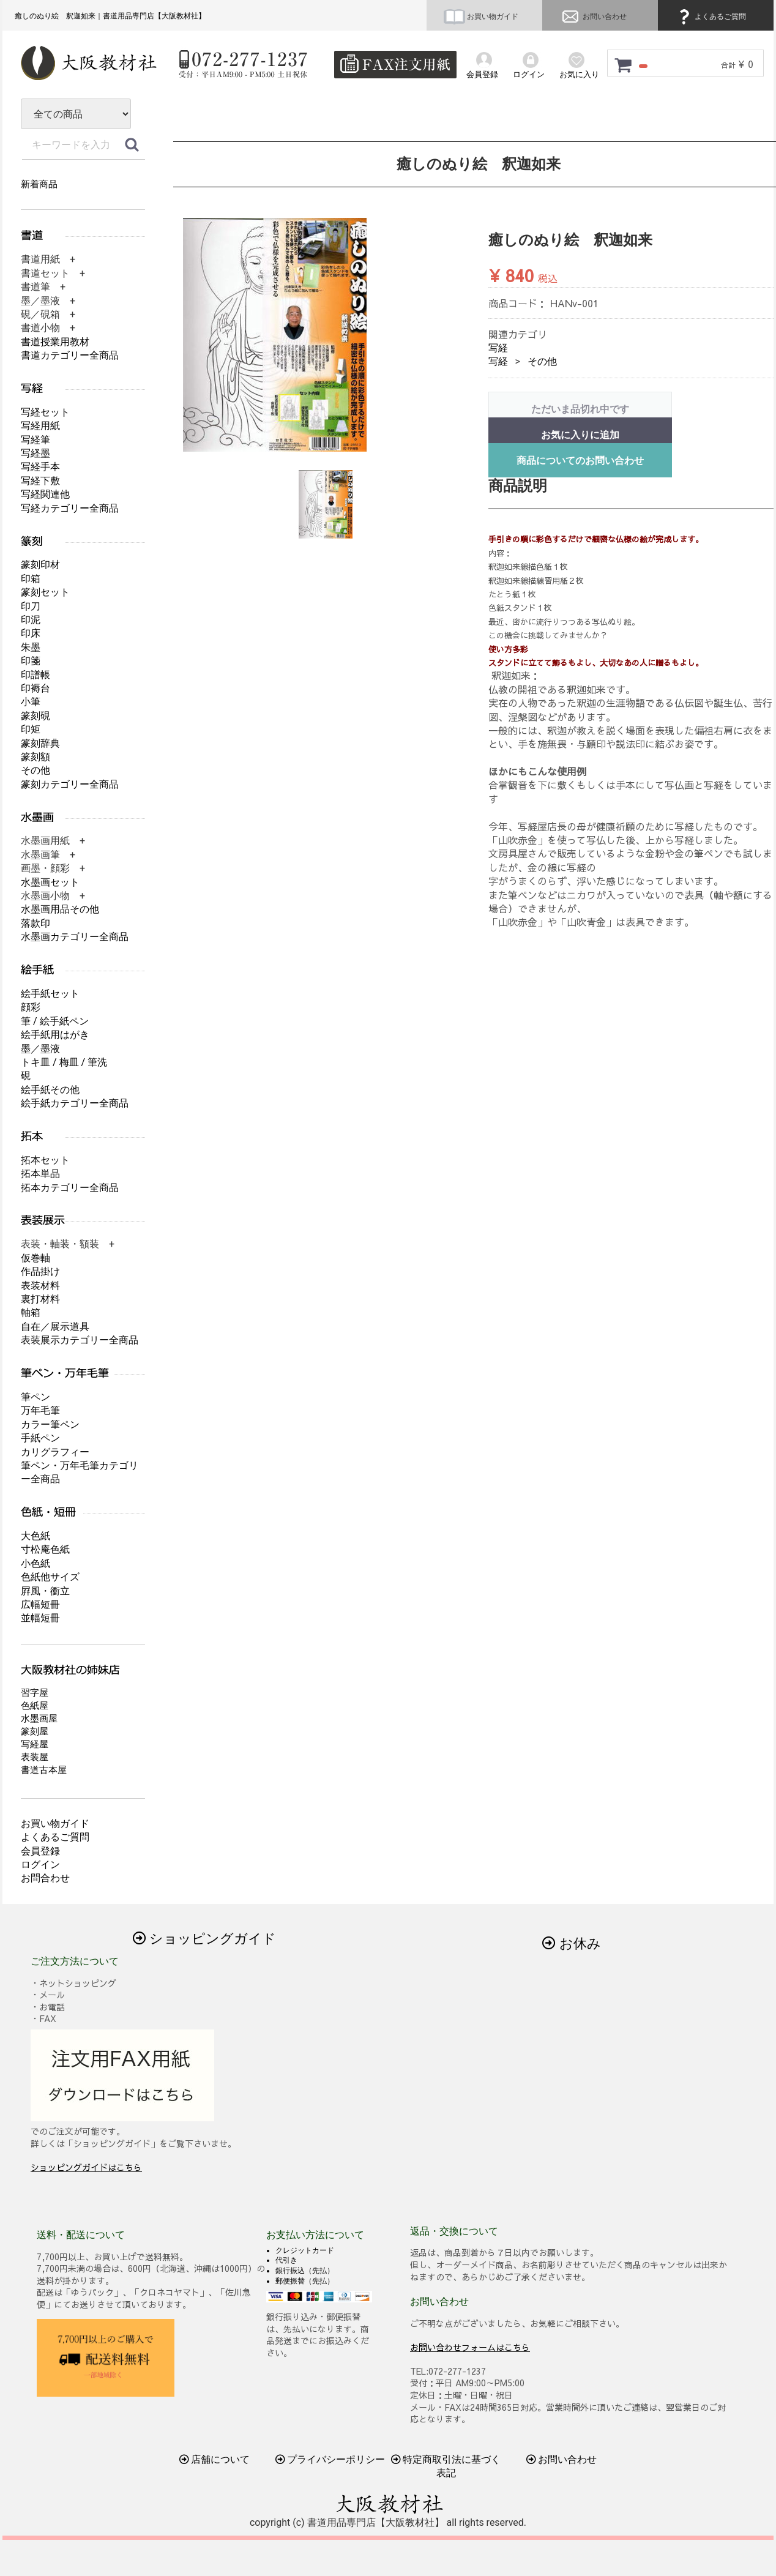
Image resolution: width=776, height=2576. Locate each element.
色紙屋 (34, 1705)
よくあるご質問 (710, 16)
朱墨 (30, 647)
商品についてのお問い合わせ (580, 460)
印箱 (30, 578)
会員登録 (40, 1851)
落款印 (35, 923)
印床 (30, 633)
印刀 (30, 606)
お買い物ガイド (481, 16)
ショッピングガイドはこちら (86, 2167)
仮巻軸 (35, 1258)
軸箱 (30, 1312)
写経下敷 (40, 481)
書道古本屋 (44, 1769)
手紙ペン (40, 1438)
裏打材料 (40, 1299)
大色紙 (35, 1536)
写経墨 (35, 453)
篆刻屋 (34, 1731)
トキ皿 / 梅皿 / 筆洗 (64, 1062)
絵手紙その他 (50, 1090)
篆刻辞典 (40, 743)
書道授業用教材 (55, 342)
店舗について (214, 2459)
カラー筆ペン (50, 1424)
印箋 (30, 660)
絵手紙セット (50, 993)
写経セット (45, 412)
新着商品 (39, 184)
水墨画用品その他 (60, 909)
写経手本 (40, 466)
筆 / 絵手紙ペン (55, 1021)
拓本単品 (40, 1173)
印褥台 (35, 688)
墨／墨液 (40, 1049)
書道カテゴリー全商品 (70, 355)
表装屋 (34, 1757)
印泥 (30, 619)
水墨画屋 (39, 1718)
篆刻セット (45, 592)
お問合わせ (45, 1878)
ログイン (40, 1864)
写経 (498, 348)
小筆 (30, 701)
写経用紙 (40, 425)
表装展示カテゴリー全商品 (79, 1340)
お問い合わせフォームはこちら (470, 2346)
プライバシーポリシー (330, 2459)
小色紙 (35, 1563)
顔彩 (30, 1007)
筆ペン (35, 1397)
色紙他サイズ (50, 1577)
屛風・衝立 (45, 1591)
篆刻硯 (35, 716)
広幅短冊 (40, 1604)
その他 (542, 361)
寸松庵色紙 (45, 1549)
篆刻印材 (40, 564)
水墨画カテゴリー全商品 (75, 937)
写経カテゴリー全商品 (70, 508)
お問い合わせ (593, 16)
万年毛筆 (40, 1410)
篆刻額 (35, 757)
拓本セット (45, 1160)
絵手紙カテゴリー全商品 (75, 1103)
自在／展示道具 (55, 1326)
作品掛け (40, 1271)
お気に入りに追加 (580, 435)
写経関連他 (45, 494)
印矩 (30, 729)
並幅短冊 (40, 1618)
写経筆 (35, 440)
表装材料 (40, 1285)
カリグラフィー (55, 1452)
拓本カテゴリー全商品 (70, 1187)
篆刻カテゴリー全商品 (70, 784)
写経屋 (34, 1744)
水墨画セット (50, 882)
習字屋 (34, 1692)
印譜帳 (35, 675)
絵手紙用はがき (55, 1034)
